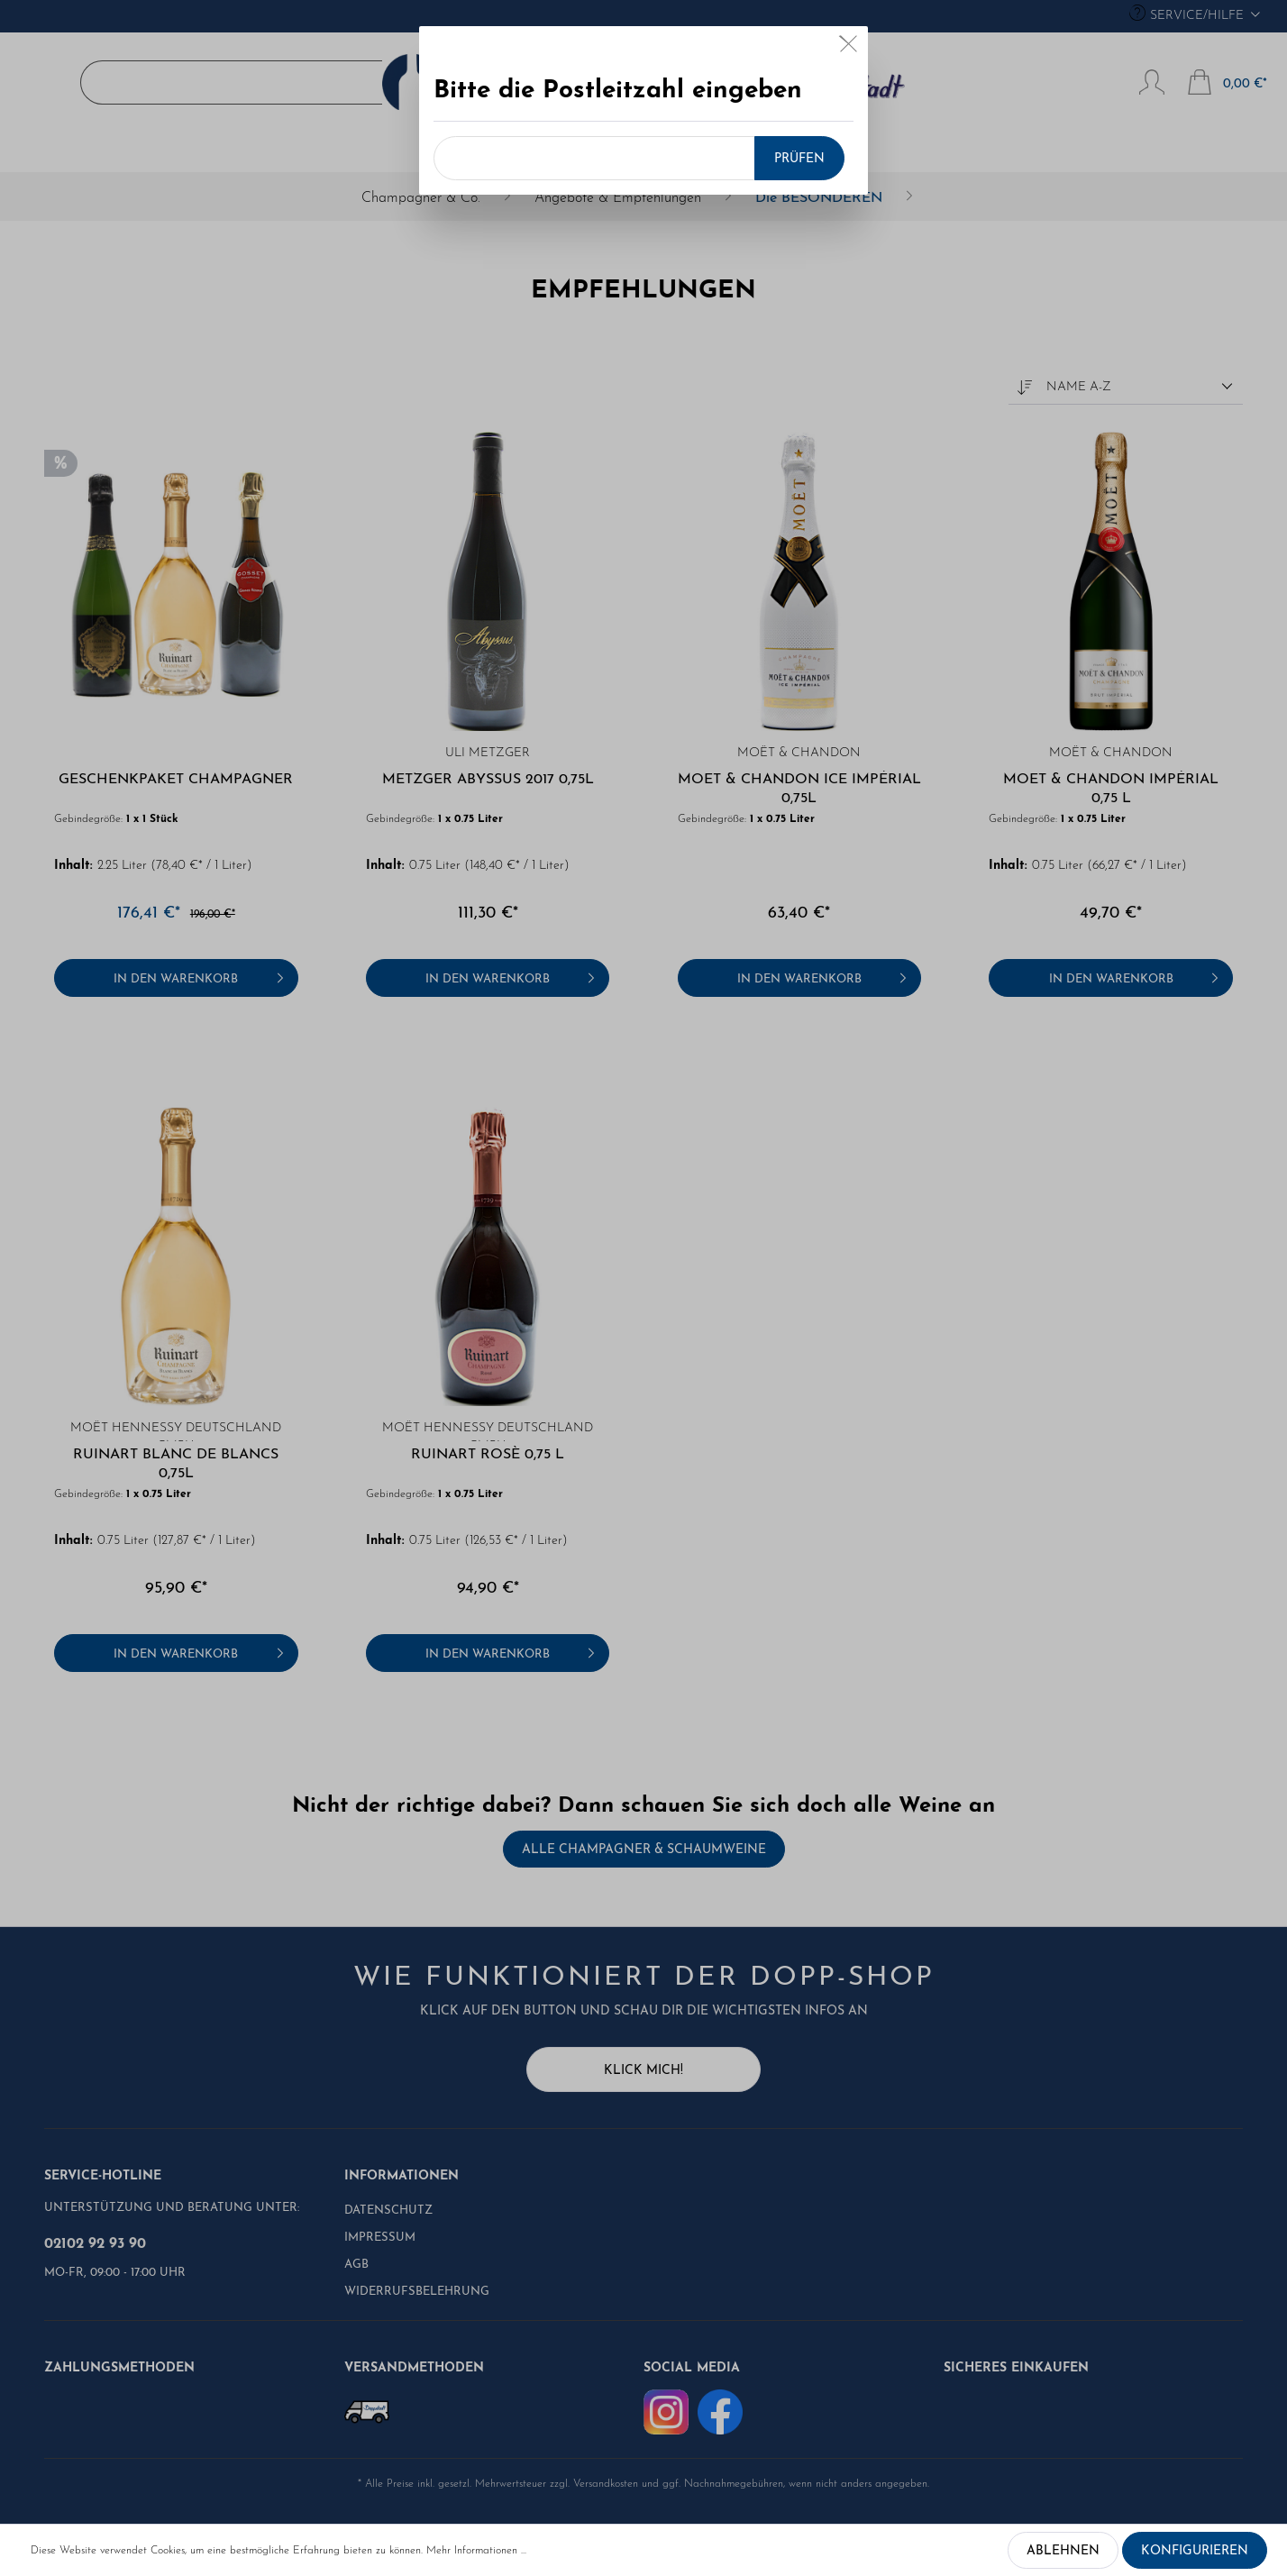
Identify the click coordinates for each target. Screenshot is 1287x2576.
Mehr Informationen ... (476, 2550)
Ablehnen (1063, 2551)
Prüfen (799, 159)
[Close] (848, 47)
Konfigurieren (1194, 2551)
